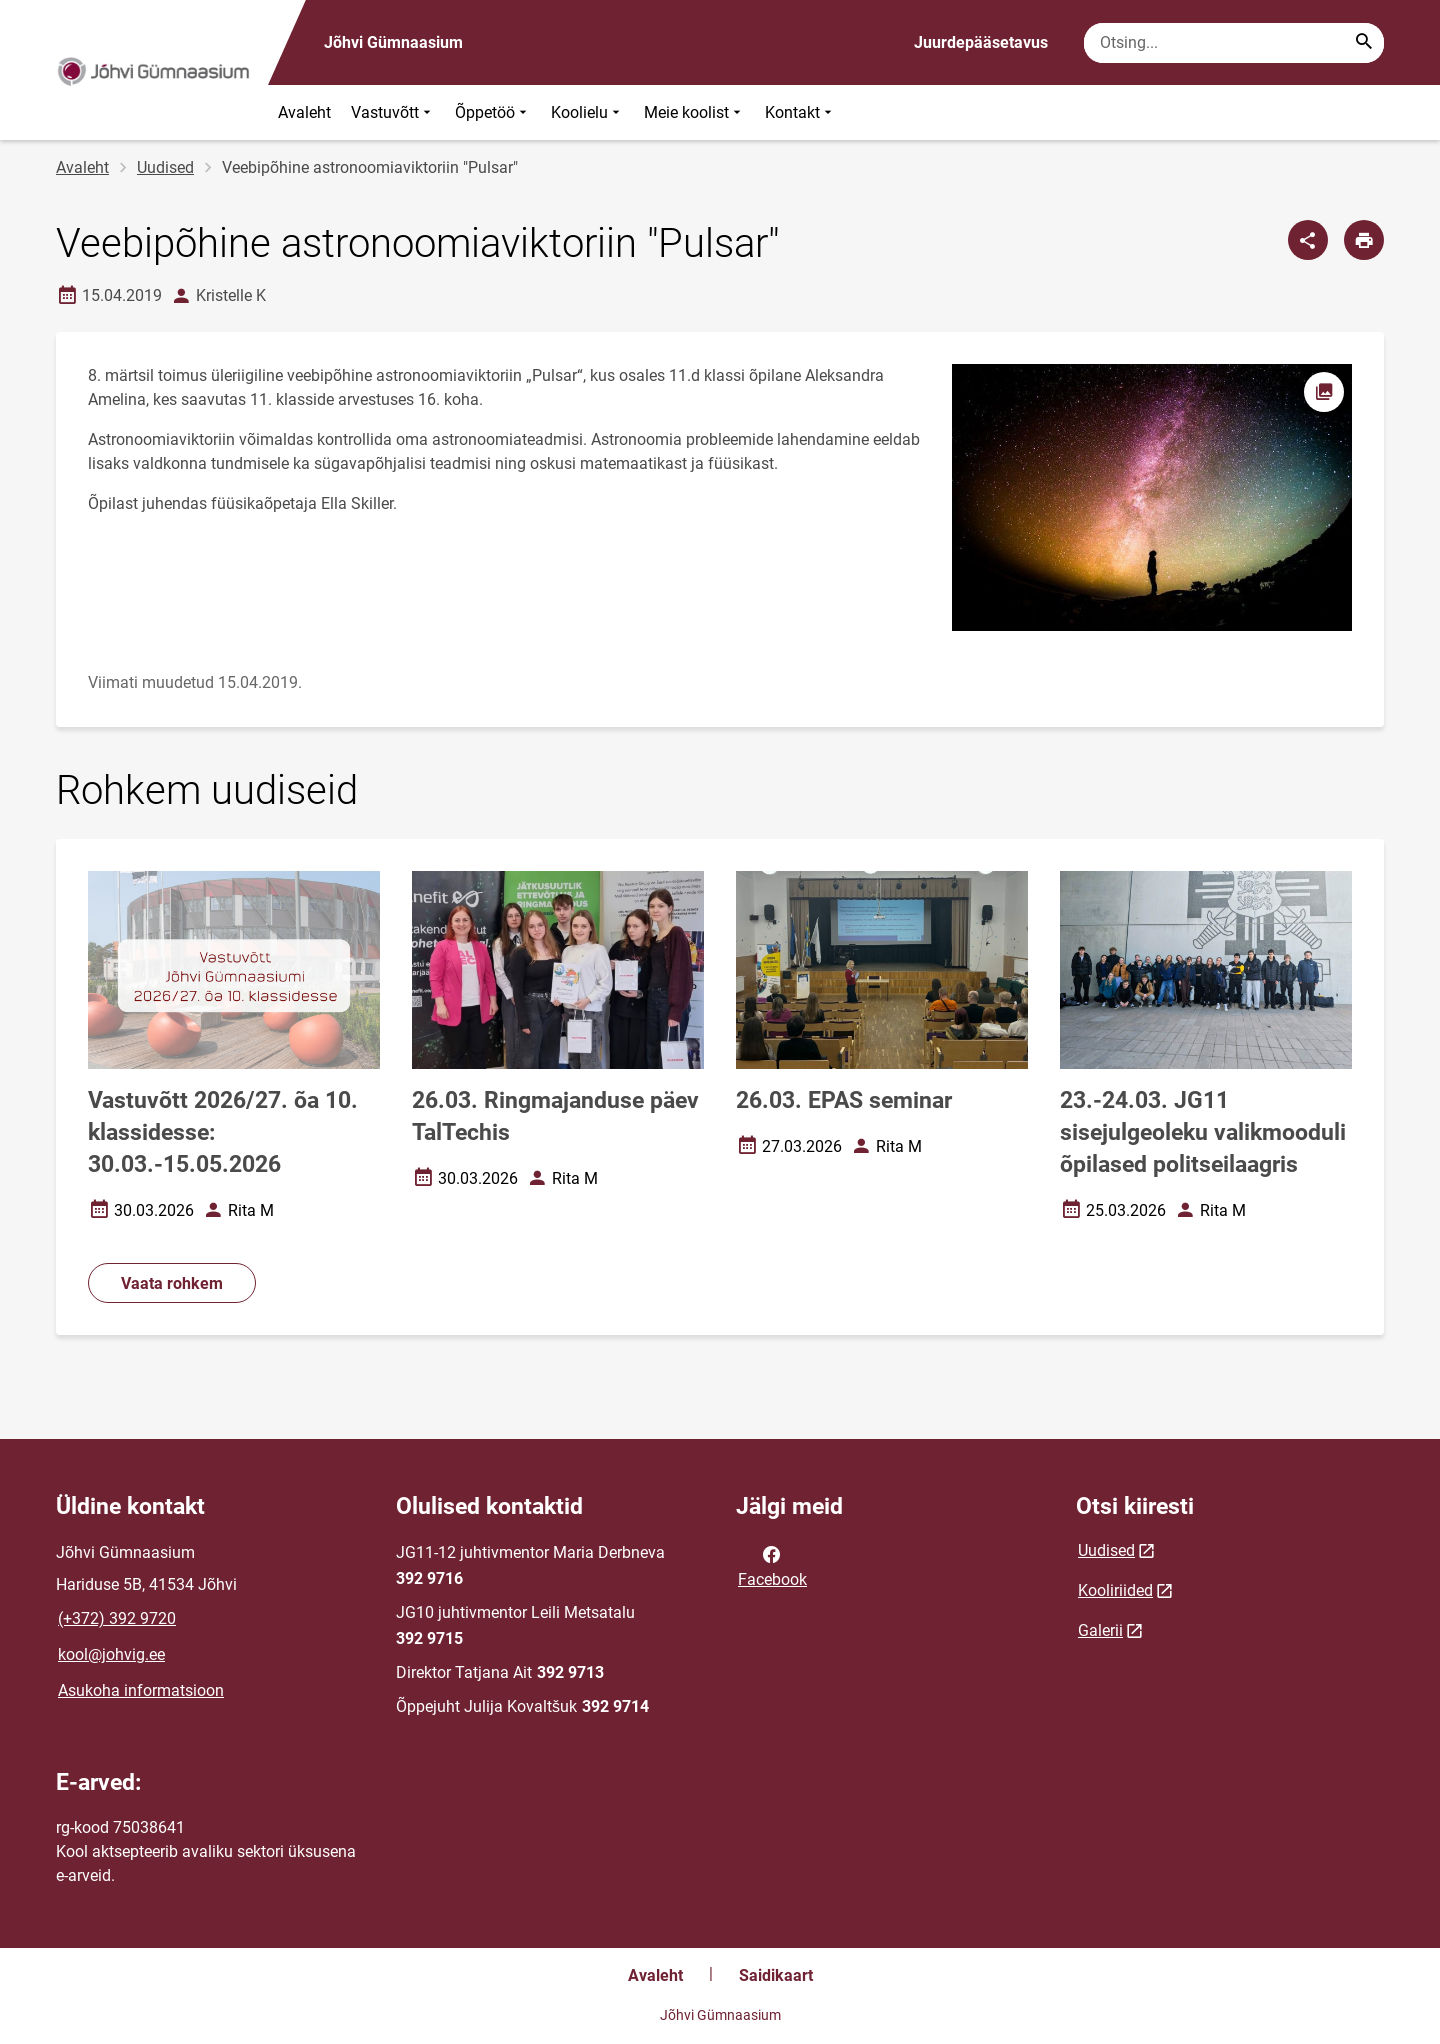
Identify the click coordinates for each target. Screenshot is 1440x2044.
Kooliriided (1115, 1590)
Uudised (165, 167)
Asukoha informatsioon (141, 1690)
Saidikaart (776, 1975)
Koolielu (587, 112)
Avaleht (304, 112)
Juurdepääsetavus (981, 42)
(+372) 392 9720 (117, 1618)
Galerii (1100, 1630)
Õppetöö (493, 112)
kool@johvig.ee (111, 1654)
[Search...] (1364, 43)
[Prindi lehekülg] (1364, 240)
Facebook (772, 1565)
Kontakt (800, 112)
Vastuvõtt (393, 112)
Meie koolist (694, 112)
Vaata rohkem (172, 1283)
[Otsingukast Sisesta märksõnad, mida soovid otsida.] (1234, 43)
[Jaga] (1308, 240)
